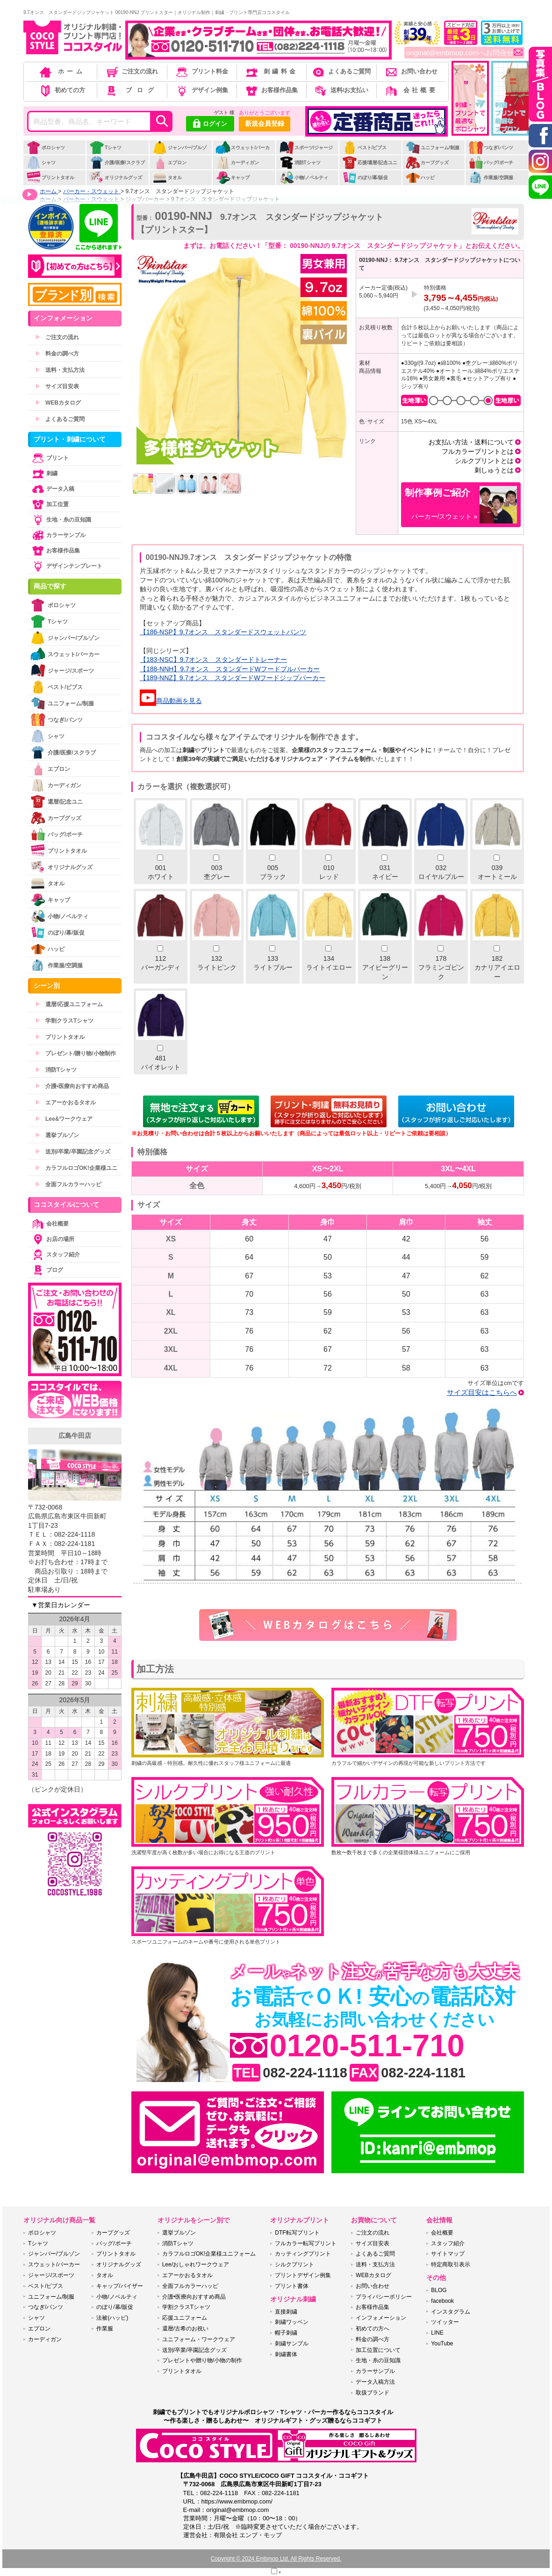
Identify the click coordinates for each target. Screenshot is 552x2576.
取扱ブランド (372, 2392)
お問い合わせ (410, 71)
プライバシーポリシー (384, 2296)
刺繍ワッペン (291, 2322)
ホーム (62, 71)
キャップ (232, 177)
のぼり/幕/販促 (365, 177)
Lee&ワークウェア (64, 1119)
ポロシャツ (45, 147)
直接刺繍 (286, 2311)
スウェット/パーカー (242, 152)
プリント (49, 458)
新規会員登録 (264, 123)
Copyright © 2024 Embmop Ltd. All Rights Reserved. (276, 2558)
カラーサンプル (58, 535)
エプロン (169, 162)
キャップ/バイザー (119, 2286)
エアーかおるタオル (65, 1103)
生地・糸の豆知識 (60, 520)
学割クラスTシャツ (64, 1021)
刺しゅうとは (494, 470)
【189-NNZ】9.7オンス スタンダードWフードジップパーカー (232, 678)
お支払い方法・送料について (471, 442)
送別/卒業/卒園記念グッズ (72, 1152)
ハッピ (420, 177)
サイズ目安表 (57, 386)
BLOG (438, 2290)
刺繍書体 (286, 2354)
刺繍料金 (271, 71)
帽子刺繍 (286, 2332)
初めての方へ (372, 2328)
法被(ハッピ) (112, 2318)
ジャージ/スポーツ (62, 670)
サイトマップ (448, 2253)
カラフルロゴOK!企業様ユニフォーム (209, 2253)
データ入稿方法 (375, 2382)
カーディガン (237, 162)
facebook (442, 2301)
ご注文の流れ (131, 71)
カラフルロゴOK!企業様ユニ (76, 1168)
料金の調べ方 (57, 354)
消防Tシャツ (300, 162)
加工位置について (378, 2350)
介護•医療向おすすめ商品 (72, 1086)
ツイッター (445, 2322)
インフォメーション (381, 2318)
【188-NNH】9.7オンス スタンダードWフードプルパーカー (230, 669)
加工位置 (49, 504)
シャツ (41, 162)
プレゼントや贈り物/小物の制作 (202, 2360)
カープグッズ (427, 162)
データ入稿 (52, 489)
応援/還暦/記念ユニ (370, 162)
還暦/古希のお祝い (185, 2328)
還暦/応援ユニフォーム (69, 1004)
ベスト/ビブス (364, 147)
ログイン (210, 124)
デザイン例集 (201, 90)
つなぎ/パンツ (490, 147)
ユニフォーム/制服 (432, 147)
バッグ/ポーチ (490, 162)
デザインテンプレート (66, 566)
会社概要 (410, 90)
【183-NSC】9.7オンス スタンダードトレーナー (213, 659)
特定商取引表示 (450, 2264)
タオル (167, 177)
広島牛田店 (74, 1435)
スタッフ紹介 (55, 1255)
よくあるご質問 (341, 71)
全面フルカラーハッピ (68, 1184)
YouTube (442, 2343)
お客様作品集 (271, 90)
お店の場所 (52, 1239)
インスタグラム (450, 2311)
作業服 (104, 2328)
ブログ (131, 90)
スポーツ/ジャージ (306, 147)
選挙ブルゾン (57, 1135)
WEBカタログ (58, 403)
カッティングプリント (303, 2253)
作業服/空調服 (490, 177)
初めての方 (62, 90)
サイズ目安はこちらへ (482, 1392)
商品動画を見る (171, 700)
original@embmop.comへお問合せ (464, 52)
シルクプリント (294, 2264)
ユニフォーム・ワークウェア (198, 2339)
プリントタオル (50, 177)
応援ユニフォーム (184, 2318)
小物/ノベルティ (304, 177)
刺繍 (43, 473)
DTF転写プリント (297, 2232)
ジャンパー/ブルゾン (179, 152)
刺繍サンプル (291, 2343)
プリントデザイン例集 (303, 2275)
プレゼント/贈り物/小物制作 (75, 1053)
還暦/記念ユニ (56, 801)
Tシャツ (105, 147)
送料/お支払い (340, 90)
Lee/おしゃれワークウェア (195, 2264)
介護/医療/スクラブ (117, 162)
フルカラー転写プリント (306, 2243)
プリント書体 (291, 2286)
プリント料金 (201, 71)
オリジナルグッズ (115, 177)
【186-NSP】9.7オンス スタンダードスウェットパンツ (223, 632)
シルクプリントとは (484, 460)
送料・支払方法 (60, 370)
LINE (437, 2332)
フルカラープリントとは (478, 451)
